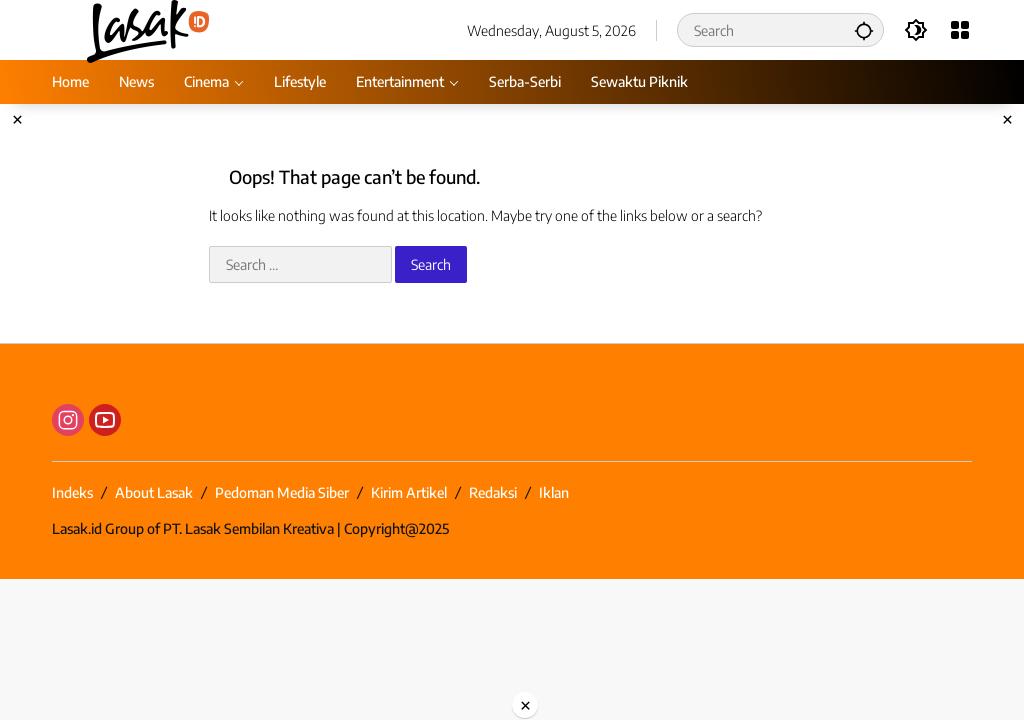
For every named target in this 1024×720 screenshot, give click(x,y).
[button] (864, 30)
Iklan (554, 492)
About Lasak (154, 492)
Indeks (72, 492)
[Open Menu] (960, 30)
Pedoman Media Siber (282, 492)
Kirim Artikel (409, 492)
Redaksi (493, 492)
